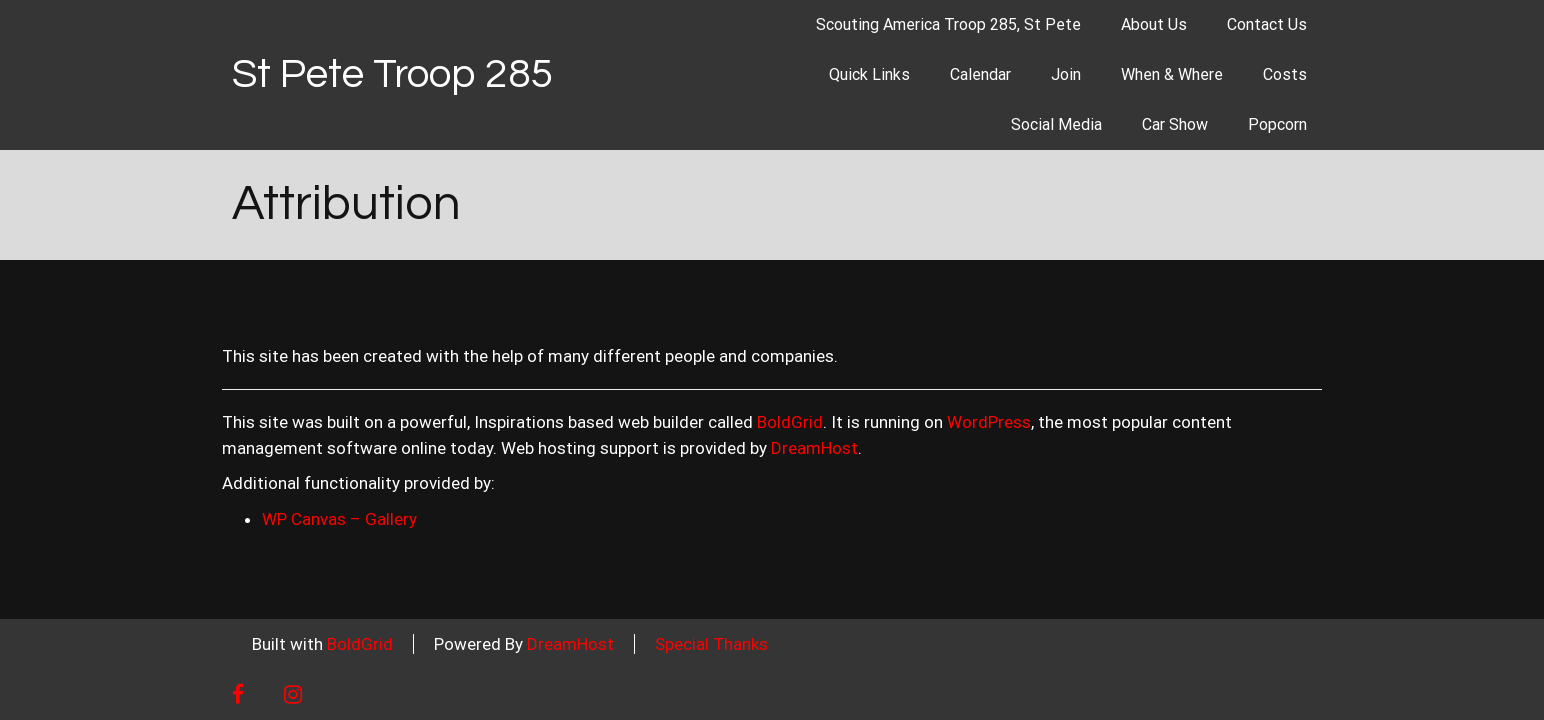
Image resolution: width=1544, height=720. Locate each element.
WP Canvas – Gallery (339, 519)
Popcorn (1277, 124)
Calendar (980, 74)
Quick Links (869, 74)
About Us (1154, 24)
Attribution (346, 204)
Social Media (1056, 124)
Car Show (1175, 124)
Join (1066, 74)
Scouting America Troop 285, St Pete (948, 24)
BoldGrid (790, 422)
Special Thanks (711, 644)
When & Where (1172, 74)
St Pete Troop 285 (393, 74)
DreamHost (814, 448)
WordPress (989, 422)
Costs (1285, 74)
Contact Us (1267, 24)
